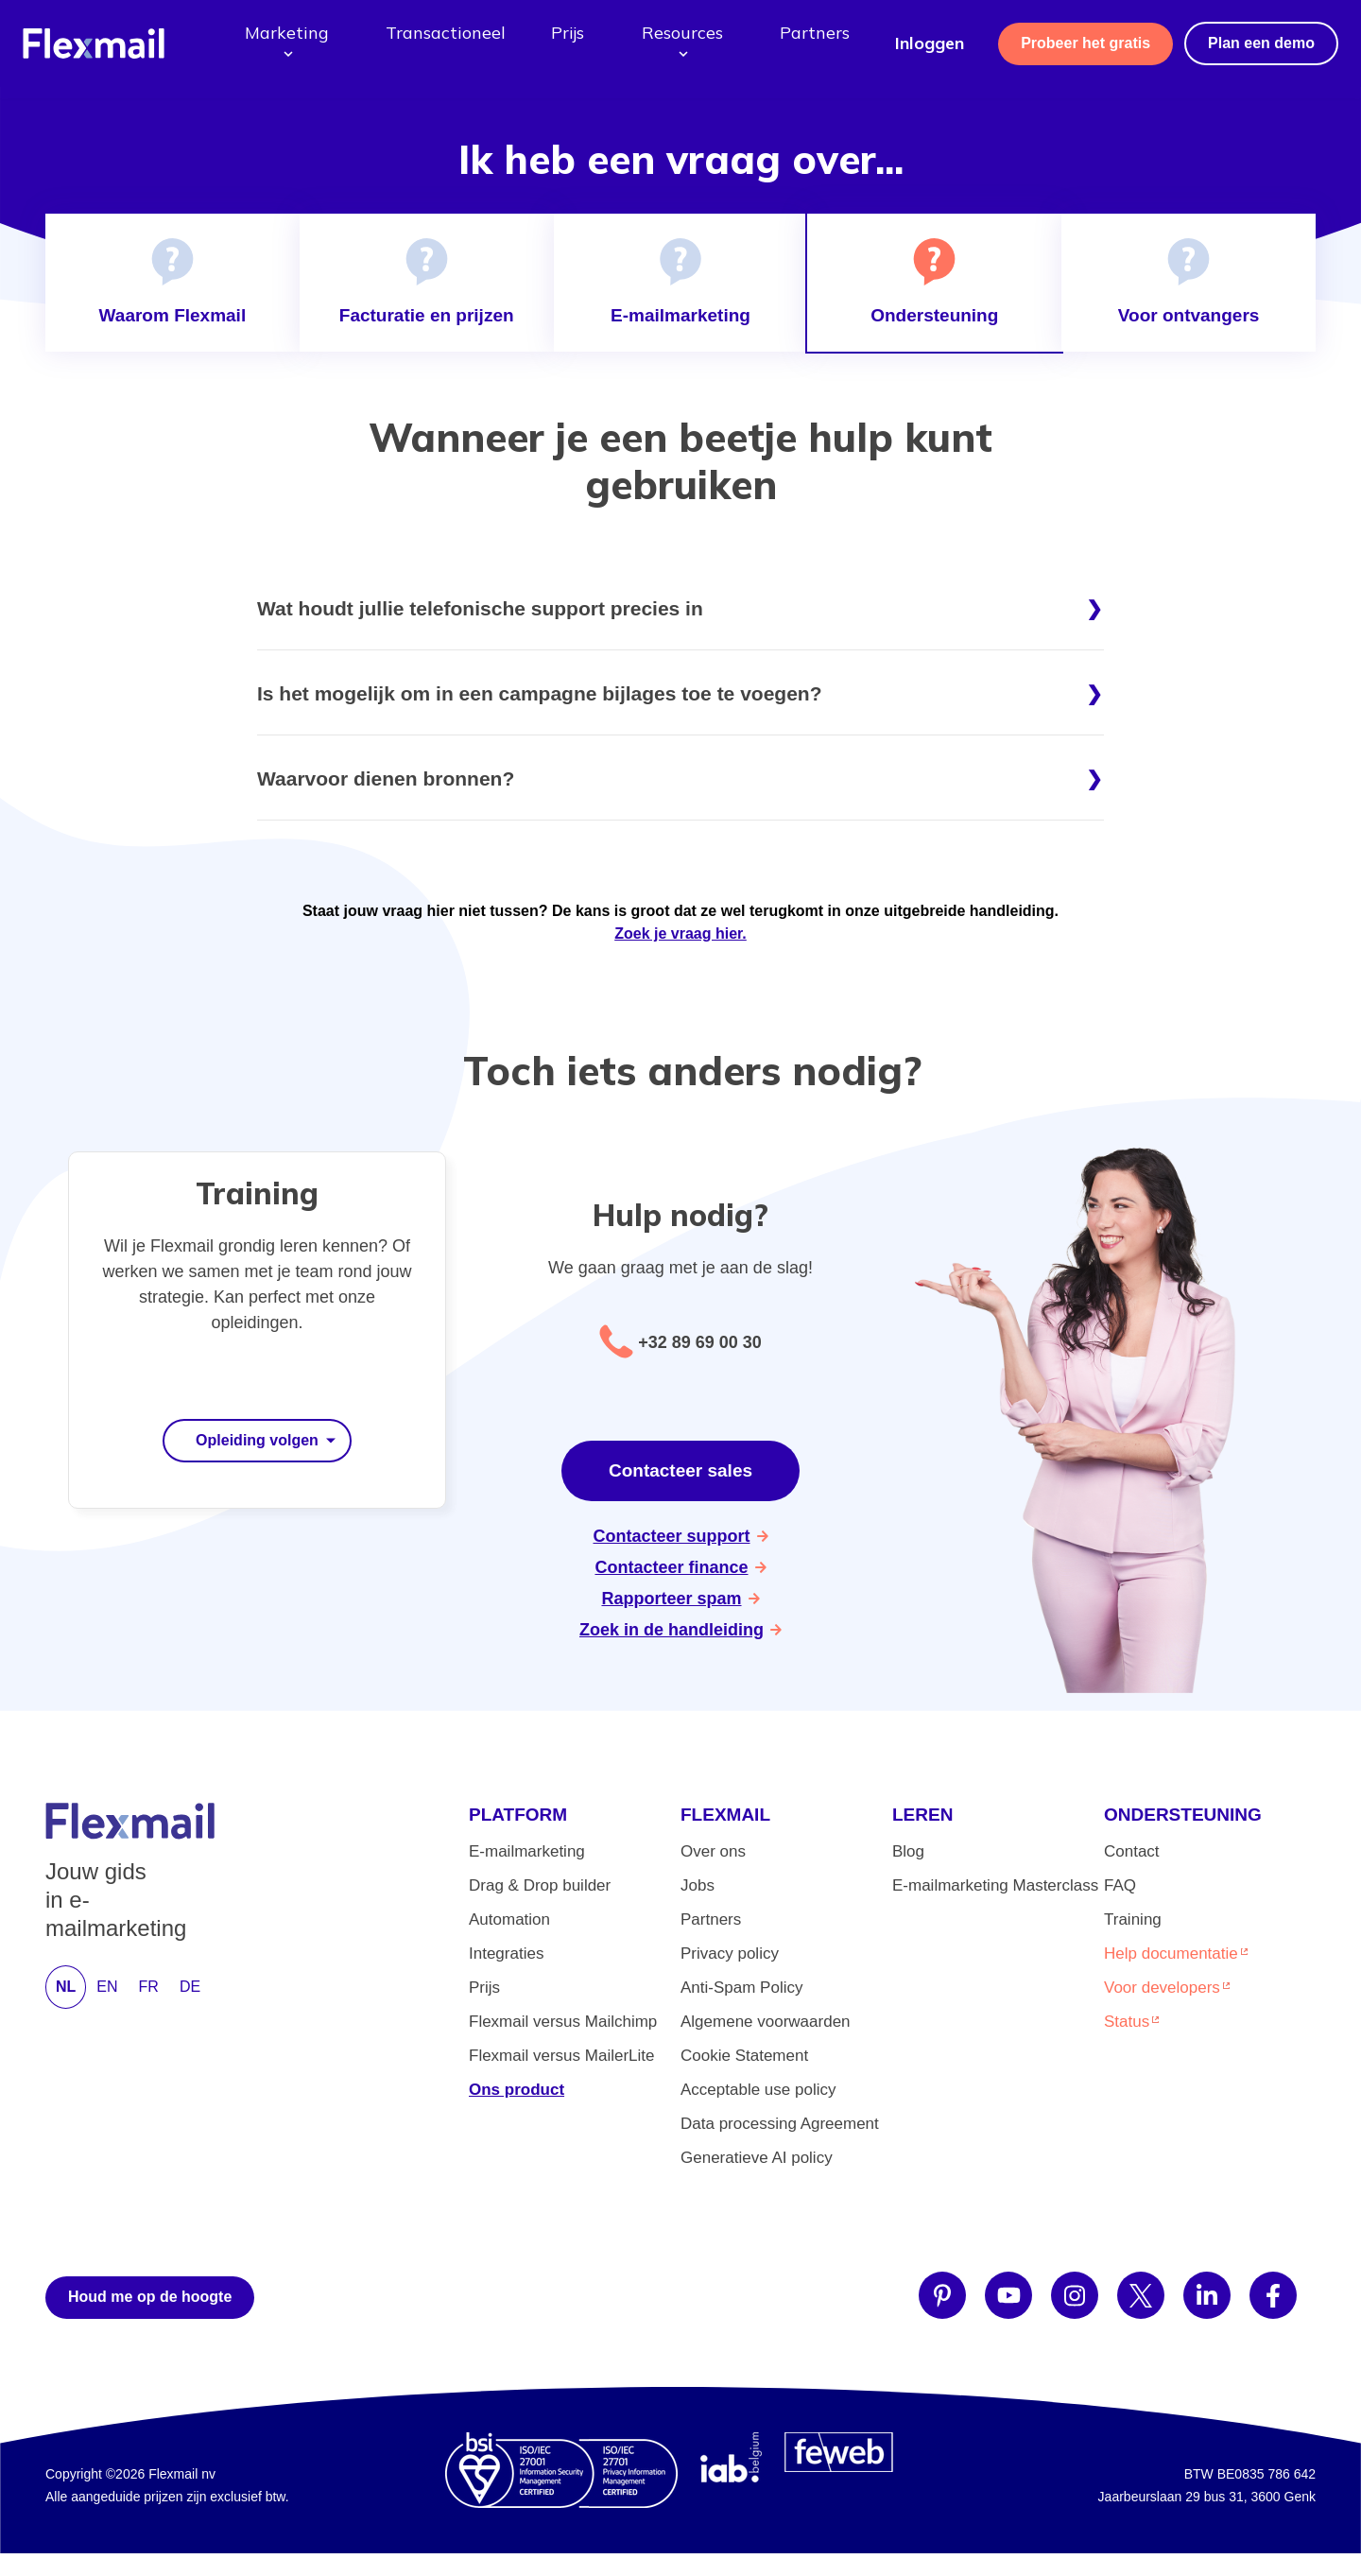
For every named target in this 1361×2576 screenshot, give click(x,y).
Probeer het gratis (1085, 43)
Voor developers (1162, 1988)
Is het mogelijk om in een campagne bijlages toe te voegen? (539, 693)
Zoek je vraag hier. (680, 933)
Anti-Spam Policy (741, 1988)
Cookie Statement (744, 2056)
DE (190, 1987)
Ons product (516, 2090)
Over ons (713, 1851)
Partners (815, 32)
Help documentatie (1171, 1953)
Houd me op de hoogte (150, 2297)
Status (1126, 2022)
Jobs (697, 1885)
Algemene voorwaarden (765, 2022)
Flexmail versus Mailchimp (563, 2022)
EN (106, 1987)
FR (149, 1987)
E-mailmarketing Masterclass (995, 1885)
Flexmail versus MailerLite (562, 2056)
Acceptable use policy (758, 2090)
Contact (1132, 1851)
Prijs (567, 32)
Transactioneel (446, 32)
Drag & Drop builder (540, 1885)
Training (1133, 1919)
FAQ (1120, 1885)
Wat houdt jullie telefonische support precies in (480, 608)
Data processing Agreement (779, 2124)
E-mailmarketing (527, 1851)
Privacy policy (729, 1953)
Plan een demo (1261, 43)
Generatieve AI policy (756, 2158)
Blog (908, 1851)
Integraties (506, 1953)
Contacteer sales (680, 1470)
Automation (509, 1919)
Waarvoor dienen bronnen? (385, 778)
